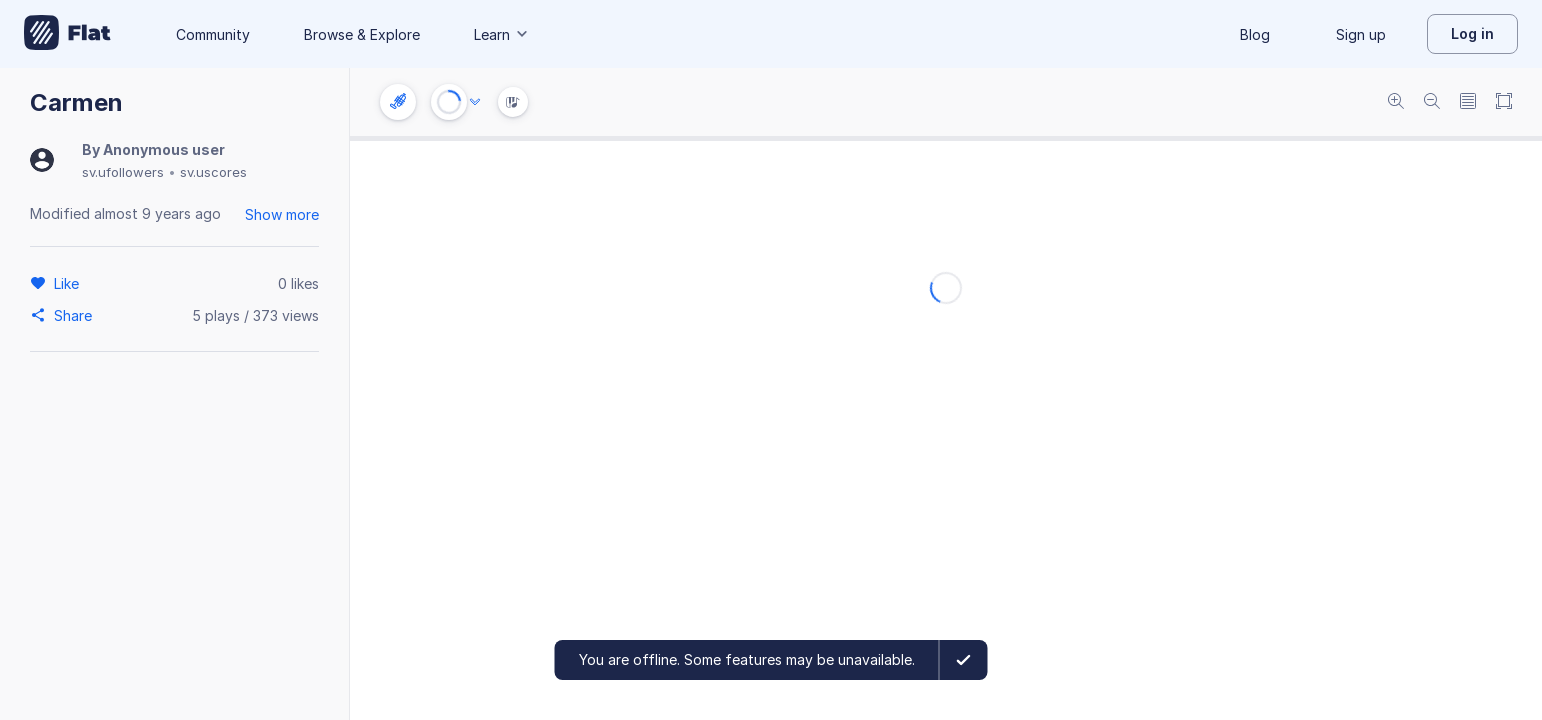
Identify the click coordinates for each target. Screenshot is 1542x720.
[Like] (69, 283)
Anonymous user (164, 149)
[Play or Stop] (449, 102)
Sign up (1361, 34)
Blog (1255, 34)
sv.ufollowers (123, 172)
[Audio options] (475, 102)
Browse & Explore (362, 34)
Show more (282, 214)
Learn (502, 34)
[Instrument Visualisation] (513, 102)
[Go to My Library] (67, 34)
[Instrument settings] (398, 102)
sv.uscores (213, 172)
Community (213, 34)
